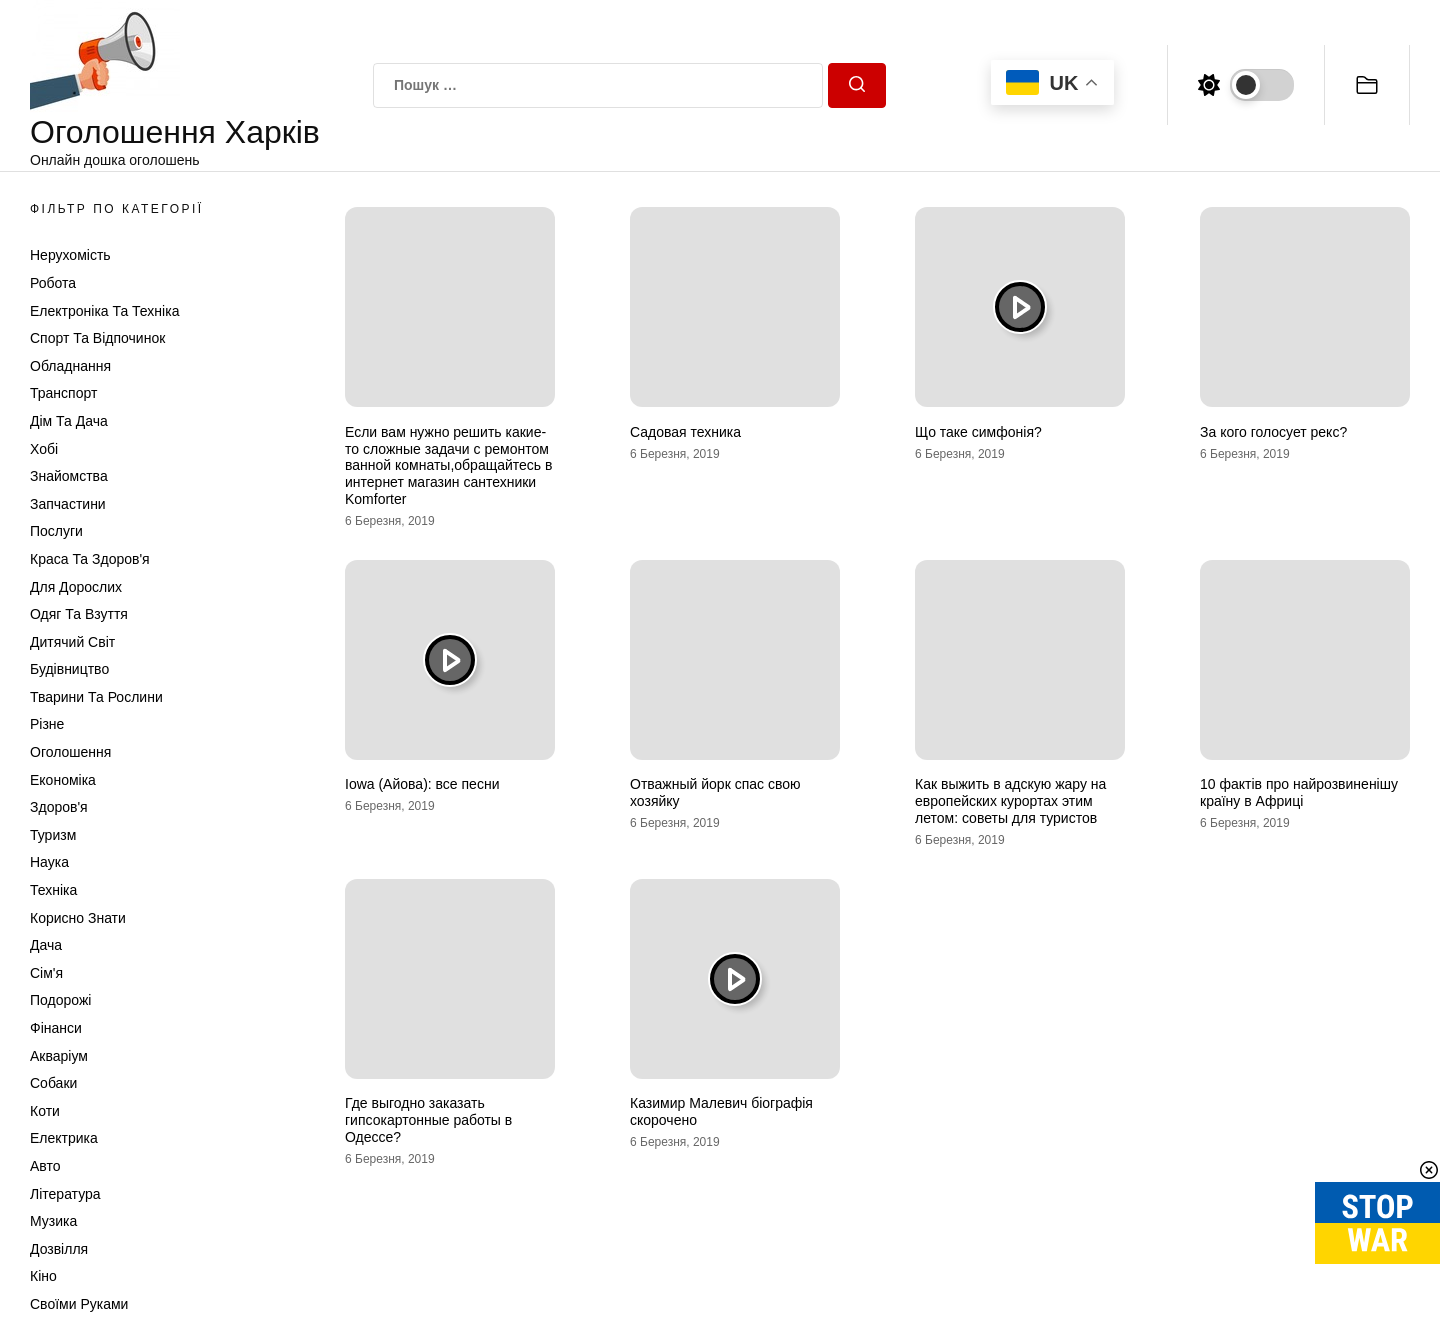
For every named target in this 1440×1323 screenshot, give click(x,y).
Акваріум (59, 1056)
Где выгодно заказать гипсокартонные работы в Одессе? (428, 1120)
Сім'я (46, 973)
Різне (47, 724)
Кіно (43, 1276)
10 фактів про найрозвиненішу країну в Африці (1299, 792)
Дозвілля (59, 1249)
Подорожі (60, 1000)
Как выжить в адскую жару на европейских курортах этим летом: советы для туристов (1010, 801)
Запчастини (68, 504)
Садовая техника (685, 432)
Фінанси (56, 1028)
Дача (46, 945)
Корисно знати (78, 918)
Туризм (53, 835)
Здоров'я (59, 807)
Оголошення (70, 752)
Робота (53, 283)
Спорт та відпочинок (97, 338)
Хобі (44, 449)
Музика (53, 1221)
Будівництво (69, 669)
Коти (45, 1111)
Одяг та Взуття (79, 614)
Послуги (56, 531)
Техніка (53, 890)
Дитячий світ (72, 642)
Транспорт (63, 393)
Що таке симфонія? (978, 432)
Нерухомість (70, 255)
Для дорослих (76, 587)
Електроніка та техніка (104, 311)
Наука (49, 862)
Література (65, 1194)
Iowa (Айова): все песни (422, 784)
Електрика (64, 1138)
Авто (45, 1166)
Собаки (53, 1083)
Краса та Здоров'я (90, 559)
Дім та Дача (69, 421)
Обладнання (70, 366)
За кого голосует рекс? (1273, 432)
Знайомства (69, 476)
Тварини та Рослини (96, 697)
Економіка (63, 780)
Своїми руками (79, 1304)
